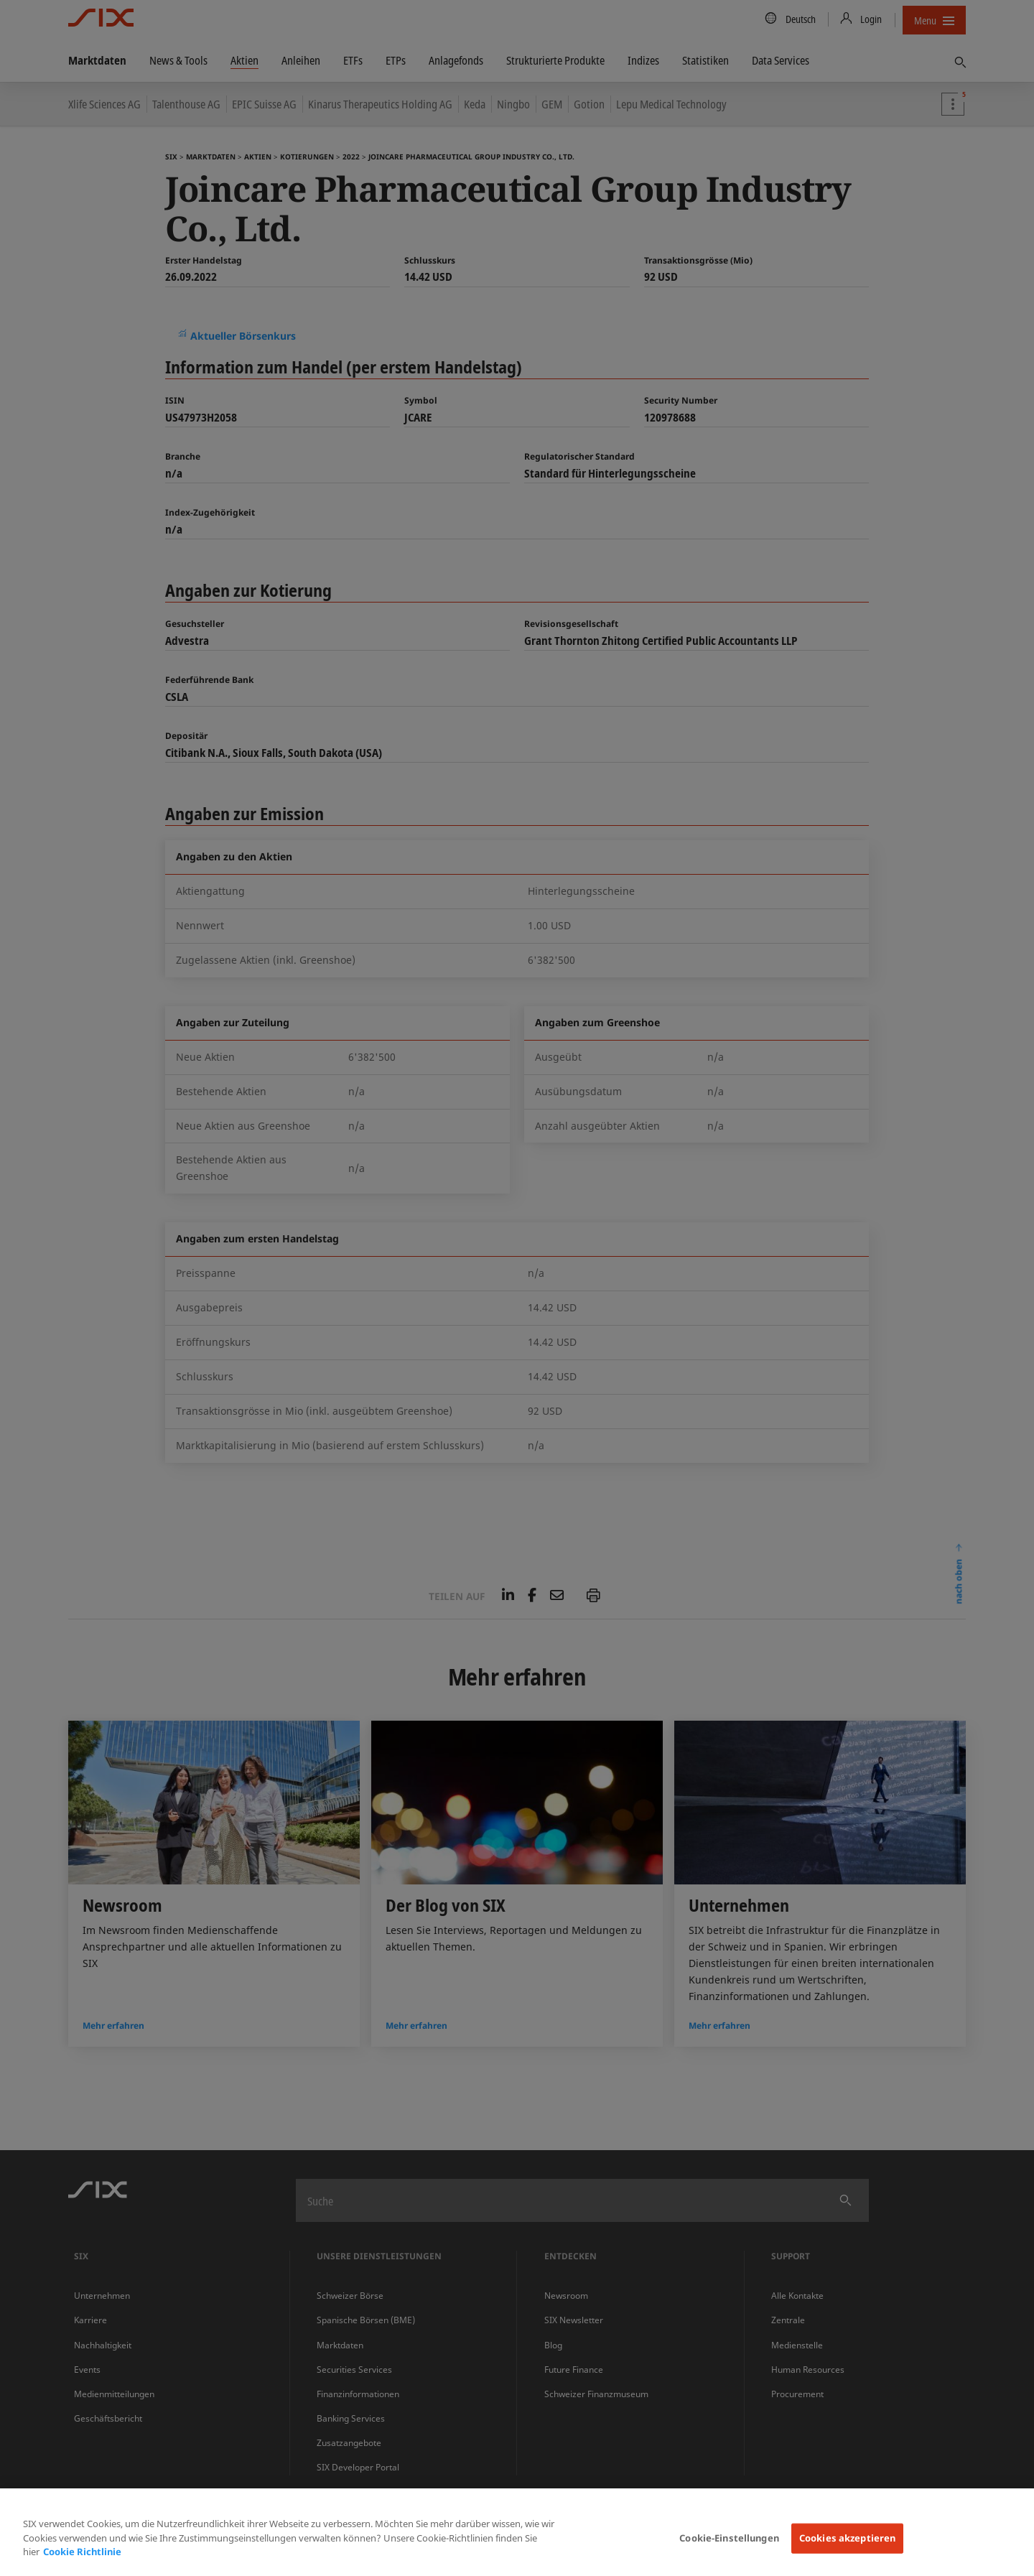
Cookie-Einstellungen (729, 2537)
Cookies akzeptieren (847, 2537)
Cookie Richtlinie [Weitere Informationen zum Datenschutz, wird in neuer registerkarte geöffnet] (82, 2551)
